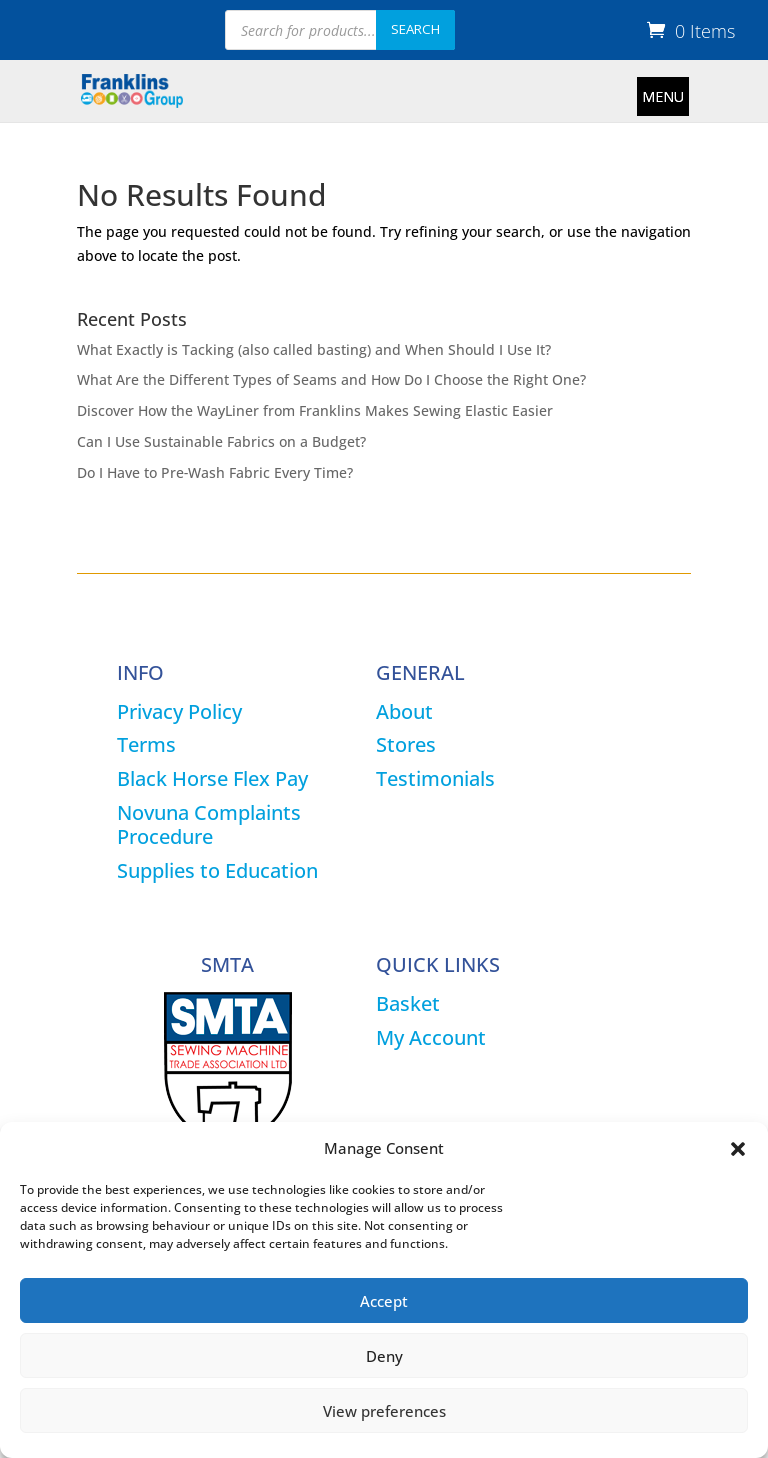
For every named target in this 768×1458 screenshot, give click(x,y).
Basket (408, 1003)
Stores (406, 744)
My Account (431, 1037)
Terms (146, 744)
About (404, 711)
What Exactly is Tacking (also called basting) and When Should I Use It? (314, 349)
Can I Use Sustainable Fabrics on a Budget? (221, 441)
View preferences (384, 1411)
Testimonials (435, 778)
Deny (384, 1356)
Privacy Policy (179, 711)
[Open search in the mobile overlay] (340, 30)
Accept (384, 1301)
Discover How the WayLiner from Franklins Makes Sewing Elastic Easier (315, 410)
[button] (738, 1149)
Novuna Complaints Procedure (209, 824)
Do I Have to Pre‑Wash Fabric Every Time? (215, 472)
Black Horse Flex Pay (212, 778)
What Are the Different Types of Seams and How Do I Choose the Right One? (331, 379)
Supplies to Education (217, 870)
